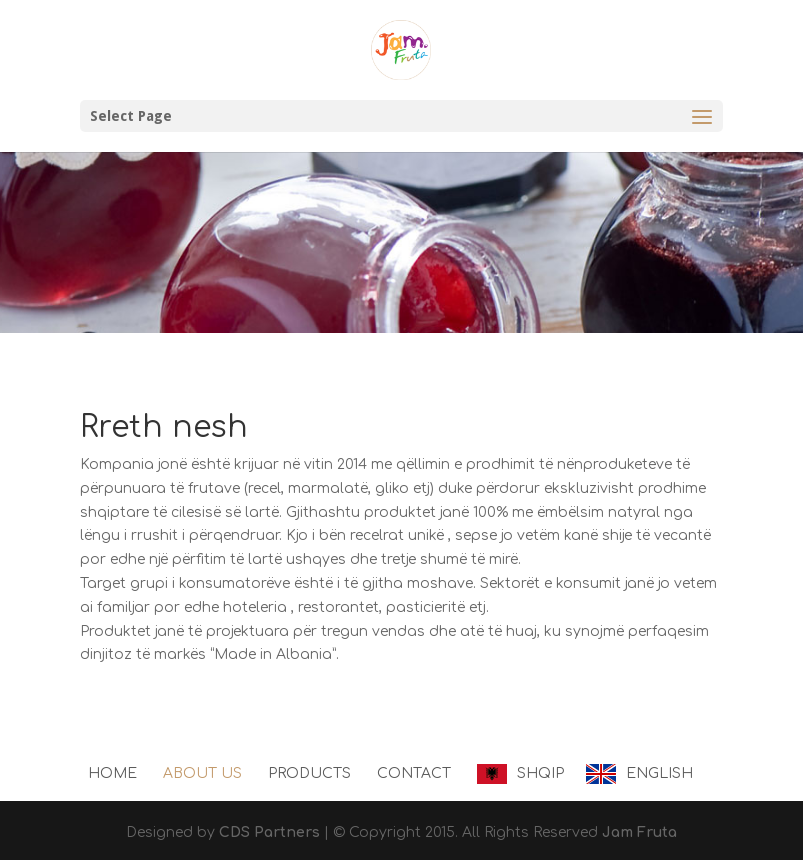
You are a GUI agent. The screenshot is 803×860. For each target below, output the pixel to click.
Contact (414, 773)
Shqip (540, 773)
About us (202, 773)
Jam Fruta (639, 832)
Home (112, 773)
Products (309, 773)
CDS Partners (269, 832)
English (659, 773)
